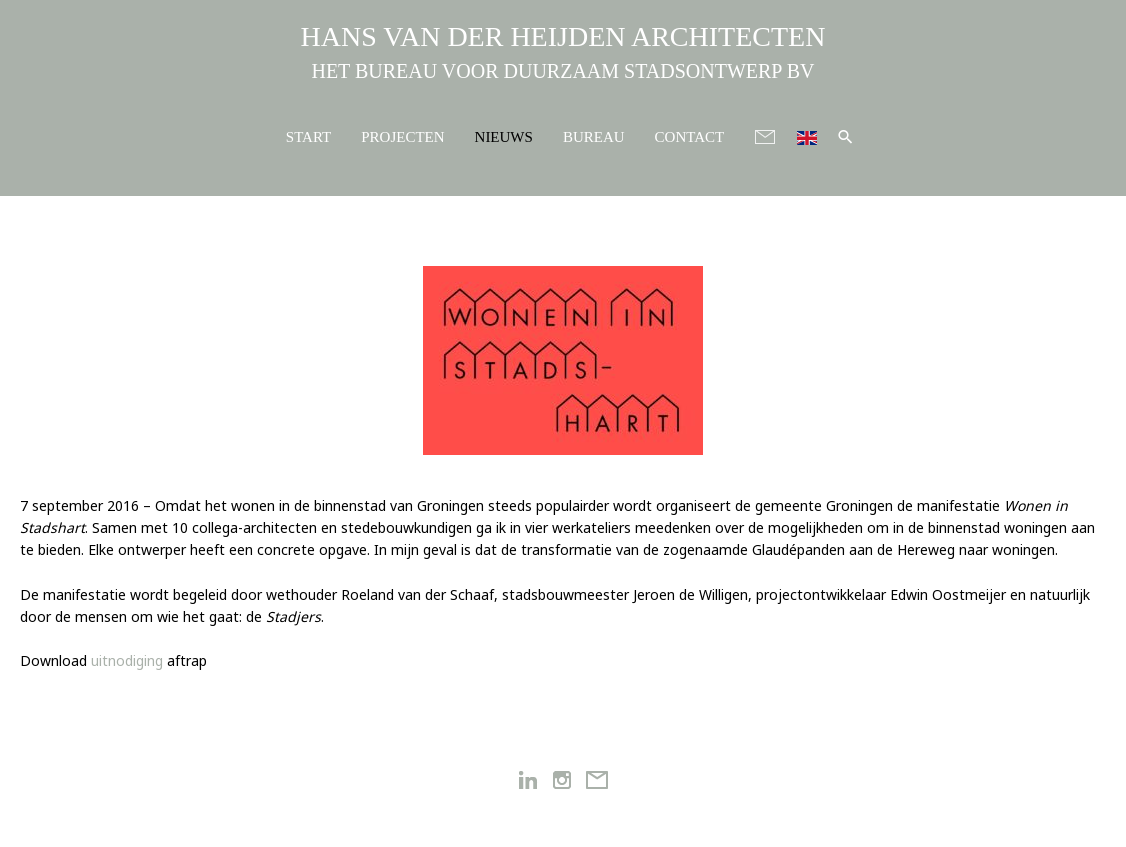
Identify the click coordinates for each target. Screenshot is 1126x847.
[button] (845, 136)
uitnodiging (127, 660)
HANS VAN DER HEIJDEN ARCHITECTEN (563, 36)
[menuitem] (807, 135)
